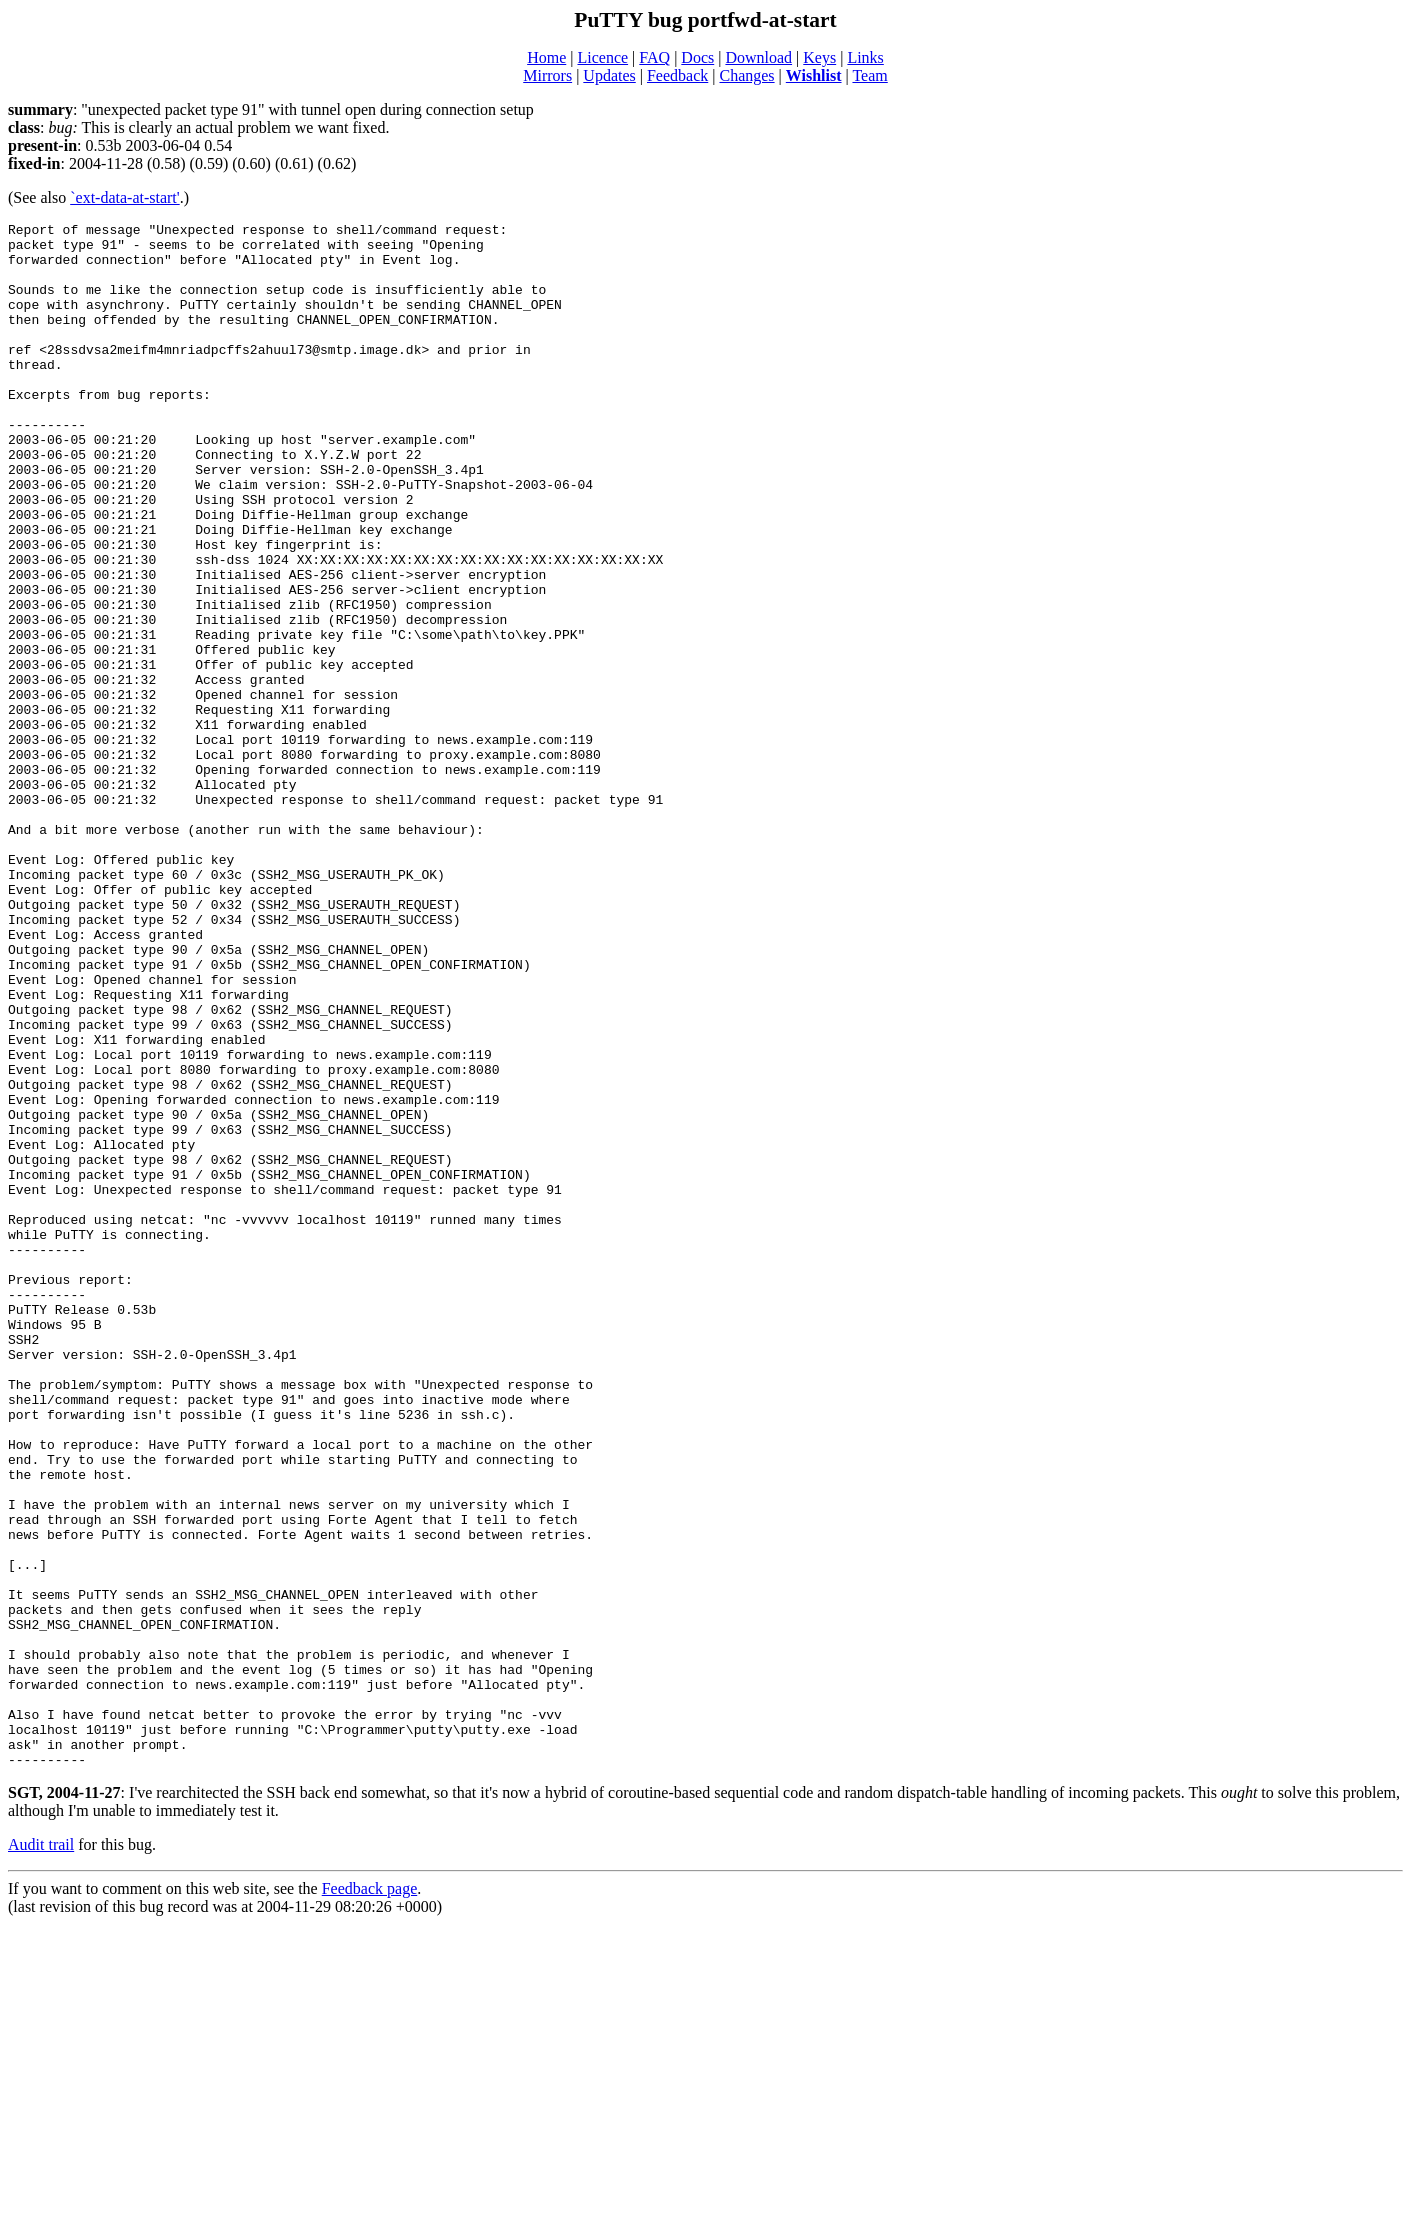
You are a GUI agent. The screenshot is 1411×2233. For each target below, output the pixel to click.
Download (758, 57)
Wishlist (814, 75)
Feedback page (370, 2197)
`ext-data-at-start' (124, 197)
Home (546, 57)
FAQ (654, 57)
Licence (602, 57)
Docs (697, 57)
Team (869, 75)
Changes (746, 75)
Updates (609, 75)
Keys (819, 57)
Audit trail (41, 2153)
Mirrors (547, 75)
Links (865, 57)
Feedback (677, 75)
